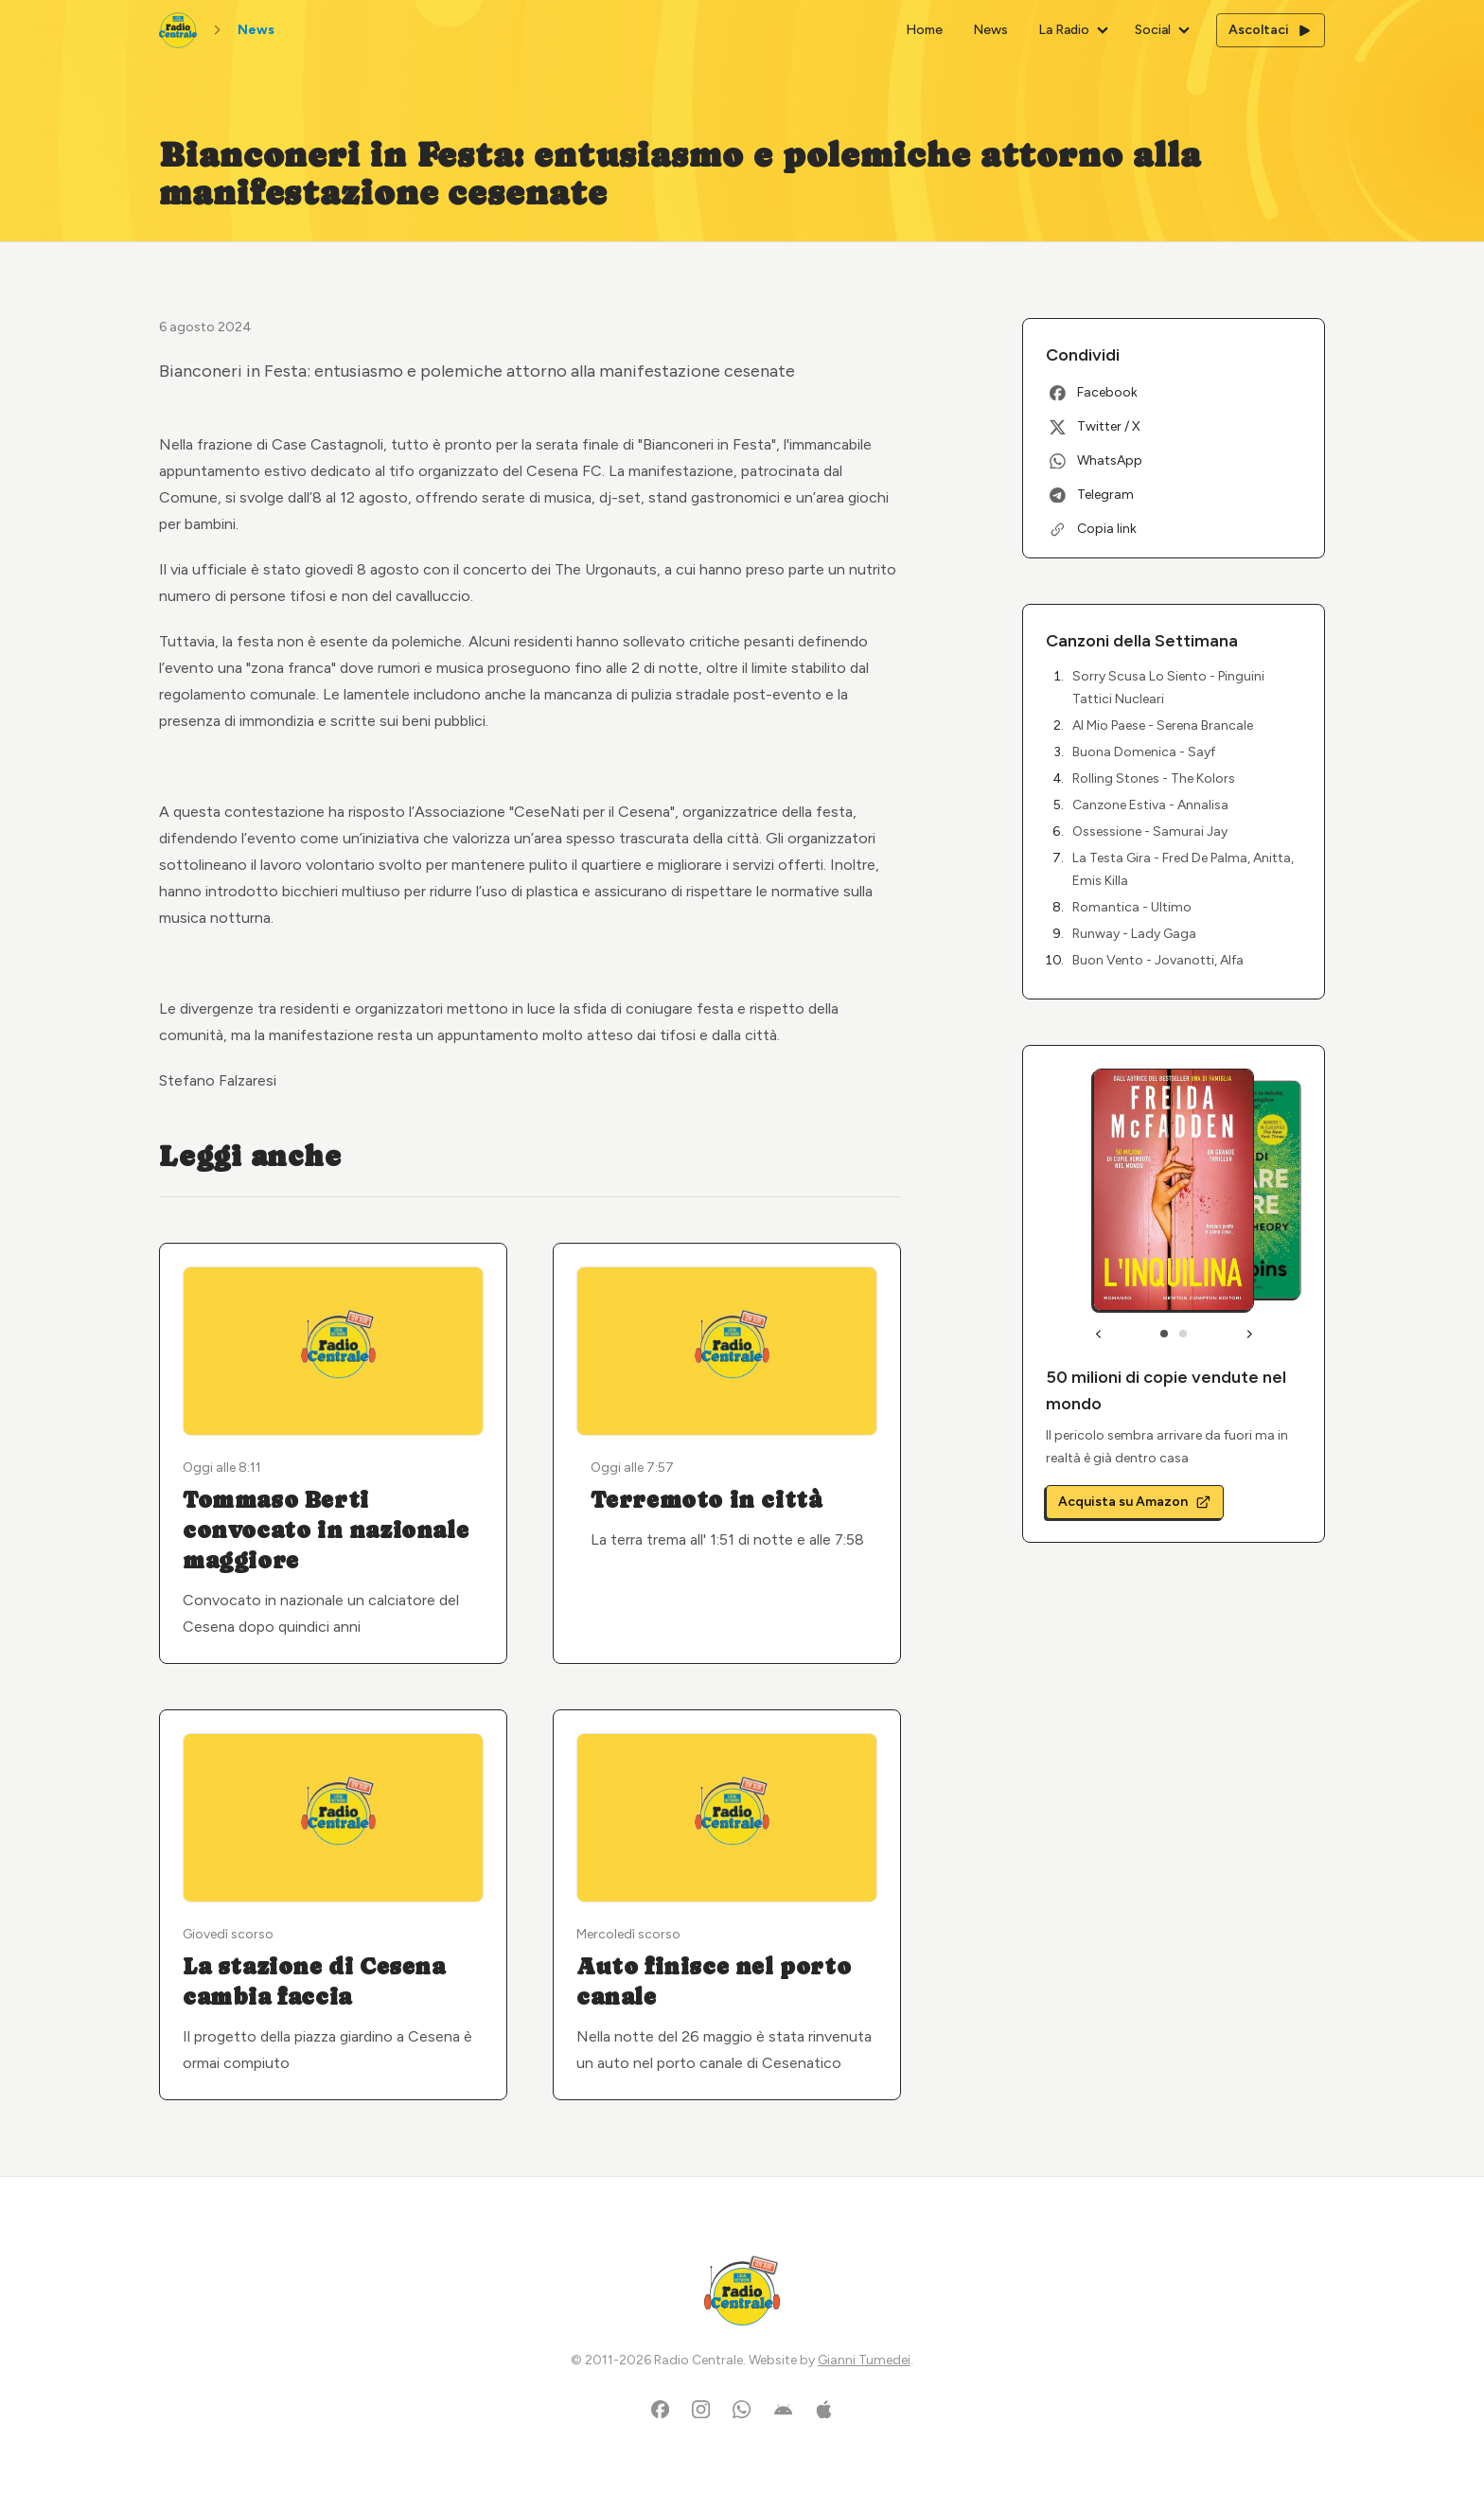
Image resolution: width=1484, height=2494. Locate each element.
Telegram (1092, 494)
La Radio (1063, 30)
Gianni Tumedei (864, 2360)
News (990, 30)
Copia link (1093, 529)
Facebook (1094, 392)
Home (924, 30)
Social (1153, 30)
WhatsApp (1096, 460)
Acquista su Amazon (1134, 1502)
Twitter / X (1095, 426)
